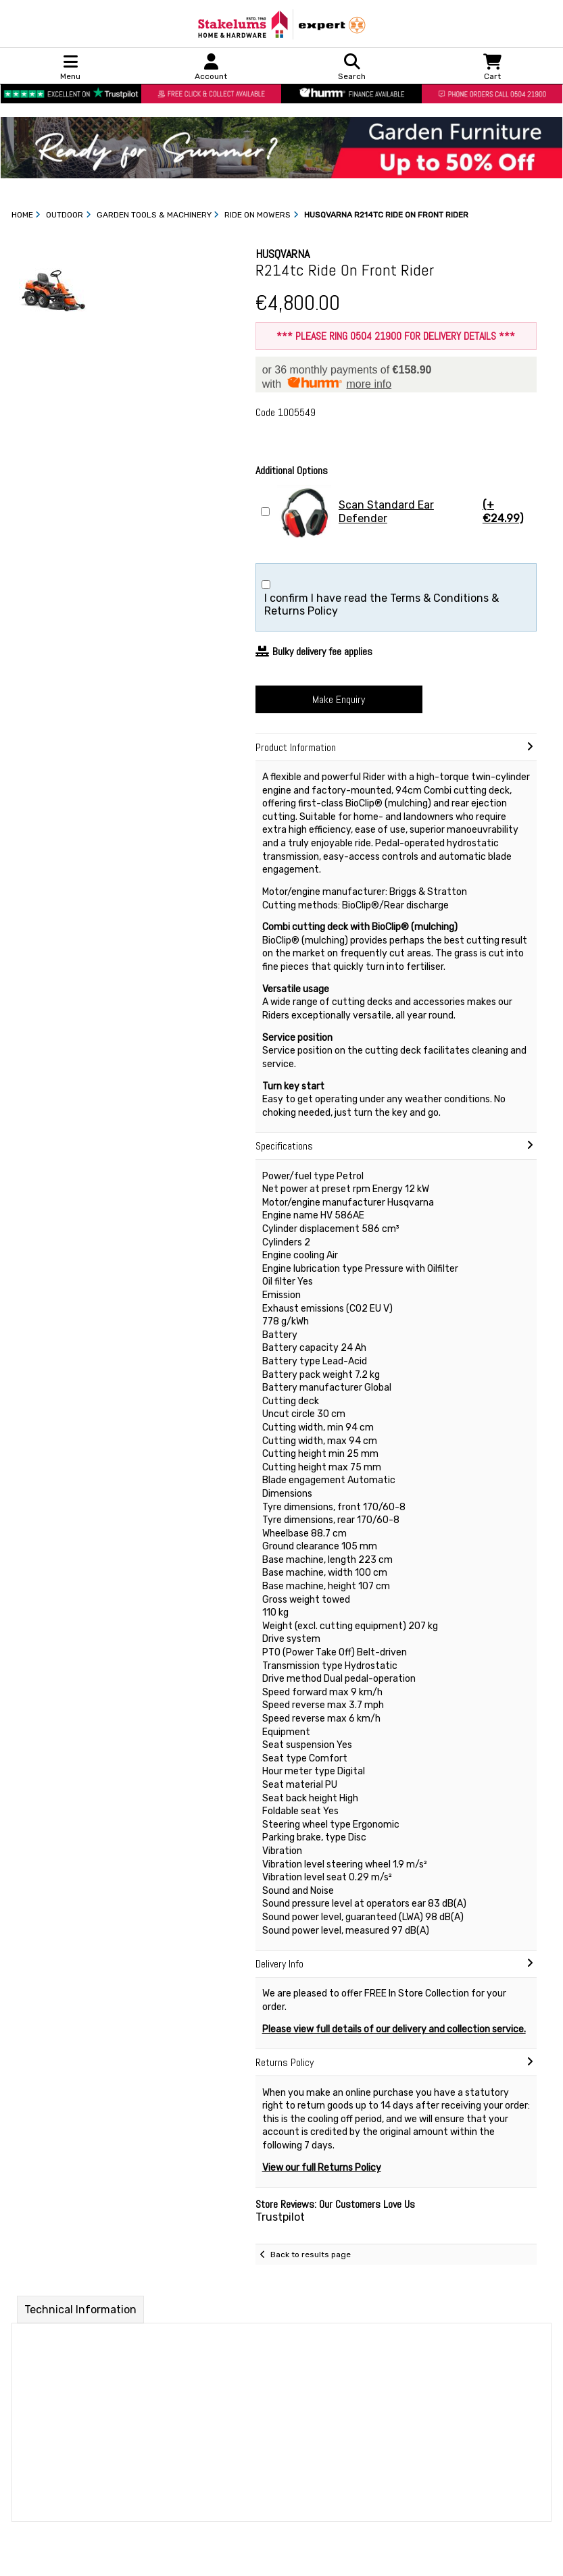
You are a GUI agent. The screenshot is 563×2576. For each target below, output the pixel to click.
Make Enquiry (338, 699)
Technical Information (80, 2309)
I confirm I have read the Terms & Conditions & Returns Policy (381, 604)
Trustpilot (280, 2217)
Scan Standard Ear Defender (405, 512)
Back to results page (310, 2254)
